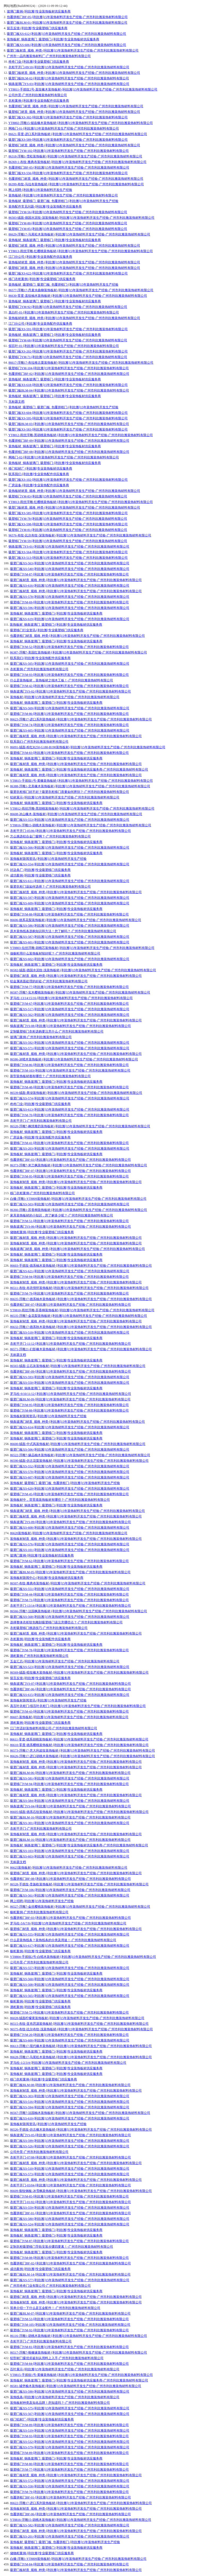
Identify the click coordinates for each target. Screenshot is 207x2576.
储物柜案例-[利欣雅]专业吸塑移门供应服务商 (42, 1232)
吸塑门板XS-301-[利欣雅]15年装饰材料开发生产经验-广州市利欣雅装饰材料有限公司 (69, 1823)
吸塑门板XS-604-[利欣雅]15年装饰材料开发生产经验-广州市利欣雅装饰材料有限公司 (68, 413)
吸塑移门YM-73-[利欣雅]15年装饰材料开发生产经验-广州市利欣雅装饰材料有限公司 (69, 1600)
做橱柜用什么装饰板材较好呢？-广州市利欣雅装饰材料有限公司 (55, 953)
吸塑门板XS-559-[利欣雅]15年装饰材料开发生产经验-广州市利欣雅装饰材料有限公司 (69, 2207)
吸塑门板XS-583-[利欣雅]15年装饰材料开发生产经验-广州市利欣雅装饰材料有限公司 (68, 429)
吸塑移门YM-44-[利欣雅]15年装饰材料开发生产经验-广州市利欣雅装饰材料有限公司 (69, 1594)
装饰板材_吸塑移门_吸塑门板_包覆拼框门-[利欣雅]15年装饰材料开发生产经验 (63, 201)
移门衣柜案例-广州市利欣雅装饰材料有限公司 (42, 1193)
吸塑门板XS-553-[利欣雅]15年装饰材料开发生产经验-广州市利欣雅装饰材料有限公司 (69, 820)
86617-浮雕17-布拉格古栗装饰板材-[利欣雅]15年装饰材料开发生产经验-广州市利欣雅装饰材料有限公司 (80, 362)
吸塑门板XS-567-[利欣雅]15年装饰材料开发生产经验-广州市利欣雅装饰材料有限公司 (69, 2414)
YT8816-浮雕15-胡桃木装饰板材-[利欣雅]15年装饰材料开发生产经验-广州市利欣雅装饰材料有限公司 (80, 825)
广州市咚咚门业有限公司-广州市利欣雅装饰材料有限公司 (50, 2285)
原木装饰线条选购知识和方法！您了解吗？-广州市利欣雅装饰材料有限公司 (63, 931)
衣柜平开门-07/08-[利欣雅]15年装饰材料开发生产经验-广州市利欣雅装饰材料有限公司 (70, 2157)
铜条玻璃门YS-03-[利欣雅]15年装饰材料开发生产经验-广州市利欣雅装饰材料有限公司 (68, 84)
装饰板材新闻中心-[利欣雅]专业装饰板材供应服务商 (46, 1578)
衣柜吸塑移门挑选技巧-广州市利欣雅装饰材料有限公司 (49, 1628)
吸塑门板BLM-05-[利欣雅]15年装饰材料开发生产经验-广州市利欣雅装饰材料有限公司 (70, 1572)
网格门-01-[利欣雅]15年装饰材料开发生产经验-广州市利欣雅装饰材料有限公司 (63, 128)
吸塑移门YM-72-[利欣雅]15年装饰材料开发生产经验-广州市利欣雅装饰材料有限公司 (69, 2012)
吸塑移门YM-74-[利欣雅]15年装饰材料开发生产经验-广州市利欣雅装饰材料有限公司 (69, 725)
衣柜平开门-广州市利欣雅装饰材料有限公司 (41, 1121)
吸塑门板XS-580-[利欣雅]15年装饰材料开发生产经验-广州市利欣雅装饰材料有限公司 (69, 2219)
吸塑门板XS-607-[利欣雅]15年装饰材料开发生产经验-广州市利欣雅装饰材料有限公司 (69, 1477)
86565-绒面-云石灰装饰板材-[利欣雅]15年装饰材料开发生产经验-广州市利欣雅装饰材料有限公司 (77, 1366)
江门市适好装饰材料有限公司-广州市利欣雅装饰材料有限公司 (53, 1728)
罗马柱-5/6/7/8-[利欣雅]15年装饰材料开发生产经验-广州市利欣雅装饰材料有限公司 (68, 1923)
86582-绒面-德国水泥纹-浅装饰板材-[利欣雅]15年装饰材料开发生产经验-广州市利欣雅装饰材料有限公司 (83, 970)
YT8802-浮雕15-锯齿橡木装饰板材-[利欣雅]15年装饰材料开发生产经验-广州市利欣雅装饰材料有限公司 (80, 123)
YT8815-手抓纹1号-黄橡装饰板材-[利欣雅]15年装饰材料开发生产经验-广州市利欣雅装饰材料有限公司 (81, 780)
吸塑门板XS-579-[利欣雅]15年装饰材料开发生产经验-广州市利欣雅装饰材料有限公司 (69, 2447)
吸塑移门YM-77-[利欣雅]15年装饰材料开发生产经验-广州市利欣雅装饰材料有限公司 (69, 987)
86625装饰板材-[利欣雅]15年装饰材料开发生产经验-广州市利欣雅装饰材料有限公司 (68, 1867)
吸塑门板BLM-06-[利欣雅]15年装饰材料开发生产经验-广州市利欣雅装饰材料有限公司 (70, 1773)
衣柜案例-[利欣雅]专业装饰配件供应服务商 (38, 100)
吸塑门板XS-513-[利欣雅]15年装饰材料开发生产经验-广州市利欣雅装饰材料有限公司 (68, 558)
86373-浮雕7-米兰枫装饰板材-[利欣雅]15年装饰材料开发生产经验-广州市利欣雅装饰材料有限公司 (78, 1165)
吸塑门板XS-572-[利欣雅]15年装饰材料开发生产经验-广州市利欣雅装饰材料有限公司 (69, 2481)
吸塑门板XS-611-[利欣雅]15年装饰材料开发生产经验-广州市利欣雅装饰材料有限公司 (69, 881)
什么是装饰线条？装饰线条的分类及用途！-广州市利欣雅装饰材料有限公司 (63, 1940)
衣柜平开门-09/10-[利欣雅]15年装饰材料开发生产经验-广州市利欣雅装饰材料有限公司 (68, 67)
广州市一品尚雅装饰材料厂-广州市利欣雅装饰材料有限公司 (49, 56)
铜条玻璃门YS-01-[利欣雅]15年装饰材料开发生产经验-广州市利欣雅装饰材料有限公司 (68, 546)
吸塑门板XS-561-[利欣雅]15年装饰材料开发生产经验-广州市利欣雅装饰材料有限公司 (69, 1895)
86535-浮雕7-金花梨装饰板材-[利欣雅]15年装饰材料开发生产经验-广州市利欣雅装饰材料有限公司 (78, 1316)
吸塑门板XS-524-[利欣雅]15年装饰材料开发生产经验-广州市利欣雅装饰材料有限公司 (69, 2224)
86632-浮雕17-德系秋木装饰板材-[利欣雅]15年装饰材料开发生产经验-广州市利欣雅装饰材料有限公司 (81, 1327)
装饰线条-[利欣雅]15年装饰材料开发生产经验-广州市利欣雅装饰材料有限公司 (64, 2397)
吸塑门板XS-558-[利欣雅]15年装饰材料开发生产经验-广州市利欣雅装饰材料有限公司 (69, 2486)
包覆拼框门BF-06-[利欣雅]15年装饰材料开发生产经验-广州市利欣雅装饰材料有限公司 (70, 1689)
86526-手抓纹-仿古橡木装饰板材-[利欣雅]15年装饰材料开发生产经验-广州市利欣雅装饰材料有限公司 (81, 2129)
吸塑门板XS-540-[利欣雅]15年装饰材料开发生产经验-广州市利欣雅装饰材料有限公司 (69, 569)
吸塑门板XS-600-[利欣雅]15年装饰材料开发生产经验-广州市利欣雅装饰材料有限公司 (69, 2040)
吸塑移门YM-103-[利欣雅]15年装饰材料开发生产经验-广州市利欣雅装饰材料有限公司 (70, 1070)
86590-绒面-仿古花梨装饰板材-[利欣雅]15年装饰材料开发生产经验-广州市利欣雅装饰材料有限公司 (79, 1461)
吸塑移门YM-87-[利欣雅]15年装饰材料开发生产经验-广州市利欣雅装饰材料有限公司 (69, 574)
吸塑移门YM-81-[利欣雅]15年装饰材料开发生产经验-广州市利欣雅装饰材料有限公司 (67, 530)
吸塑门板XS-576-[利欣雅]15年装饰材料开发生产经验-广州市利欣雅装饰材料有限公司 (69, 1544)
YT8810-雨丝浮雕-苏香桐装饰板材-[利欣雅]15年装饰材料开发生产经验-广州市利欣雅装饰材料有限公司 (82, 1310)
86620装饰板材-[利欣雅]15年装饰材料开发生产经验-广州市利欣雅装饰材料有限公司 (68, 1533)
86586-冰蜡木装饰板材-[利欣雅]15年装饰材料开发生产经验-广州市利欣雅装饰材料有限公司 (74, 1059)
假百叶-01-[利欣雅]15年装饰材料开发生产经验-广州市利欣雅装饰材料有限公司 (63, 346)
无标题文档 (16, 401)
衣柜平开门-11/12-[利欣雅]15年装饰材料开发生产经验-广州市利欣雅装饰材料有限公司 (70, 1343)
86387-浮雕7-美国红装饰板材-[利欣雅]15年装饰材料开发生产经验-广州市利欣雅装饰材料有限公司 (78, 652)
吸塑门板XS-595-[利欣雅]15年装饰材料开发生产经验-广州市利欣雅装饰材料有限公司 (68, 418)
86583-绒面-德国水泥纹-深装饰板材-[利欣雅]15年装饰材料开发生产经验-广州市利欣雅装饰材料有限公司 (81, 218)
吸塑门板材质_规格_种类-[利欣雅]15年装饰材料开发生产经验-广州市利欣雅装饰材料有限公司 (73, 50)
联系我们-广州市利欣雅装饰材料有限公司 (39, 741)
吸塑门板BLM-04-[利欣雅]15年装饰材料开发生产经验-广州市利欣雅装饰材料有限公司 (68, 390)
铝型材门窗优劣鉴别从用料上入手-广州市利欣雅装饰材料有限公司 (57, 2358)
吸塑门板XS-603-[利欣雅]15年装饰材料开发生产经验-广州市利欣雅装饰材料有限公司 (69, 1856)
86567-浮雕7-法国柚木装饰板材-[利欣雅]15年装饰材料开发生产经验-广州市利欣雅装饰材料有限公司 (80, 2113)
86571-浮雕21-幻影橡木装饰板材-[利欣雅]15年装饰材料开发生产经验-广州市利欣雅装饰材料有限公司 (81, 1349)
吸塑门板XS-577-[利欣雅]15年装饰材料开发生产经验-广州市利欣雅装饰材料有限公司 (69, 2280)
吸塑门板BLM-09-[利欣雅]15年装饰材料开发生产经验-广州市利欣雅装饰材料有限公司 (70, 1399)
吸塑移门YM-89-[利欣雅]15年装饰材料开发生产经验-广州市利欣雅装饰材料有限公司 (69, 2425)
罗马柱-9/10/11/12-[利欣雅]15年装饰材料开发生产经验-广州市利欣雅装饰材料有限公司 (70, 1394)
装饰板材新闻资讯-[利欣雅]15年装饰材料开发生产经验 (48, 859)
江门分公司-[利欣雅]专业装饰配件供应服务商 (40, 257)
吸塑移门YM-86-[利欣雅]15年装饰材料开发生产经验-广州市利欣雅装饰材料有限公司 (69, 714)
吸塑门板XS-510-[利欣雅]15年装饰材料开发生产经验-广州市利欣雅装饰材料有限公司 (69, 2168)
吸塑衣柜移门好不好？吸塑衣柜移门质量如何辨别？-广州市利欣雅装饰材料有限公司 (69, 792)
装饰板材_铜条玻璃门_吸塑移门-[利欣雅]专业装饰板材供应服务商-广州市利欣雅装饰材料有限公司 (79, 769)
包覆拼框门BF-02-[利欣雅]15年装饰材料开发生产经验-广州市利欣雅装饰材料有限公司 (68, 374)
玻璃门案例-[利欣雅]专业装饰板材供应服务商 (39, 11)
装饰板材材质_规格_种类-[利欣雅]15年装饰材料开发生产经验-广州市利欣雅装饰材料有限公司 (74, 262)
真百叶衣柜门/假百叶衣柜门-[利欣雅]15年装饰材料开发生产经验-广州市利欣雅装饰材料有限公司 (78, 1706)
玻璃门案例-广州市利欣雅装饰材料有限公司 (41, 1037)
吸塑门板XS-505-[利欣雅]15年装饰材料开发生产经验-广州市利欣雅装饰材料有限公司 (69, 663)
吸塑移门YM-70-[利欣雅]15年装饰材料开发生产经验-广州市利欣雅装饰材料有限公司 (69, 1115)
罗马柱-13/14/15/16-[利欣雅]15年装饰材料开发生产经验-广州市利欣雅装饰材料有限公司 (71, 998)
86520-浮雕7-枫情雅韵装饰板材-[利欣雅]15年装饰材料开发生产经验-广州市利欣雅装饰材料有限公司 (80, 1126)
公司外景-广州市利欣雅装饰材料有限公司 (37, 95)
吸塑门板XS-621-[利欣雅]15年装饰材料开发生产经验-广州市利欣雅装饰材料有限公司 (69, 1271)
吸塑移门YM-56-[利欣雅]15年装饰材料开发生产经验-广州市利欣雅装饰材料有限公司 (67, 212)
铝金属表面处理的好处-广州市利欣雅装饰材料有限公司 (49, 981)
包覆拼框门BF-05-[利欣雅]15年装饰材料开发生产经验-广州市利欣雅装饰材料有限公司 (67, 17)
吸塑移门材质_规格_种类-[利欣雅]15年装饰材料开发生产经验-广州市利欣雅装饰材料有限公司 (74, 112)
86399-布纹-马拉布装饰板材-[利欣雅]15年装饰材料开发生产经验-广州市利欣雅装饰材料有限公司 (76, 184)
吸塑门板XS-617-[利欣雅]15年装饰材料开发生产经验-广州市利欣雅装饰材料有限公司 (69, 1945)
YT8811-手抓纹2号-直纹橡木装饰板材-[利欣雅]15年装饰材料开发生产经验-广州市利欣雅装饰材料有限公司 (83, 89)
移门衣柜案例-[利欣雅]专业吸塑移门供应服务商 (41, 279)
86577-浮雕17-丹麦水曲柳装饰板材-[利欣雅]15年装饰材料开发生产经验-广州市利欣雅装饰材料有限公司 (80, 290)
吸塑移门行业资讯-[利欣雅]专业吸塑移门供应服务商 (46, 630)
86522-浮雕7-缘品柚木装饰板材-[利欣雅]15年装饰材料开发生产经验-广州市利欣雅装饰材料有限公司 (80, 1455)
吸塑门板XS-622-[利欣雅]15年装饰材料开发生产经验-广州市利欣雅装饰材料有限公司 (68, 273)
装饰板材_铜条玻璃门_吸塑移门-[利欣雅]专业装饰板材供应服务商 (53, 39)
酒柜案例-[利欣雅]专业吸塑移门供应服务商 (40, 1722)
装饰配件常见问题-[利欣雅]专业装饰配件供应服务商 (45, 206)
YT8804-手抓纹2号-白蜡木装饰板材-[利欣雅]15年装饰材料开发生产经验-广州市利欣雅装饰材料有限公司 (83, 1957)
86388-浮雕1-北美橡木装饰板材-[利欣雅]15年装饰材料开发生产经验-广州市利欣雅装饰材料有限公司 (80, 786)
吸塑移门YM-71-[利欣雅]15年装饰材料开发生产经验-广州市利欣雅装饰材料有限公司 (67, 357)
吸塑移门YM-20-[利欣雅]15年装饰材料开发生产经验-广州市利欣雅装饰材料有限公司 (69, 2035)
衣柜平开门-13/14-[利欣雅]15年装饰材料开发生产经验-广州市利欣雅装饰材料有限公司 (70, 1605)
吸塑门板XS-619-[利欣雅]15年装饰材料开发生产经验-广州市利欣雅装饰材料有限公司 (69, 619)
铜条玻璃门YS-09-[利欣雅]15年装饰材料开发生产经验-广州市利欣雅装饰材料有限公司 (70, 1522)
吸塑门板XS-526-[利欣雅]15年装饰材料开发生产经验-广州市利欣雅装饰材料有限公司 (69, 2146)
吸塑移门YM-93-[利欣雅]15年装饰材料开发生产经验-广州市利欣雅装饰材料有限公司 (69, 675)
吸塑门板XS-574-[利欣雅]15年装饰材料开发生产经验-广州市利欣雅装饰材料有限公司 (69, 1098)
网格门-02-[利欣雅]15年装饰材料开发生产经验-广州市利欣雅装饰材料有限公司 (63, 457)
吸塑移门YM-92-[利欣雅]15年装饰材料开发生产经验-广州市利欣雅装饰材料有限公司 (67, 307)
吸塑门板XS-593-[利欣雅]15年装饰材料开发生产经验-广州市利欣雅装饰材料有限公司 (69, 1377)
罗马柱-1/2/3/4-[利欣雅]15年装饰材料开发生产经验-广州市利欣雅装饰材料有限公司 (68, 2063)
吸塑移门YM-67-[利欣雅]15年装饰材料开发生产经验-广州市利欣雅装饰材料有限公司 (69, 1003)
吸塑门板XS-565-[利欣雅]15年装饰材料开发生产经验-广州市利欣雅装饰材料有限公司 (69, 1996)
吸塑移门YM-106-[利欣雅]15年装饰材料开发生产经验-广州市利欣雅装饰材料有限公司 (70, 1890)
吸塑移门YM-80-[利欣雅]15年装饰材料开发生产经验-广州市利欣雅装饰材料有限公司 (67, 223)
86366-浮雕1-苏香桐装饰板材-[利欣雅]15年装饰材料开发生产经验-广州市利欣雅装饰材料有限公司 (78, 1210)
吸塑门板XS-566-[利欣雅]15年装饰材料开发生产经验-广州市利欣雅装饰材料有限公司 (69, 847)
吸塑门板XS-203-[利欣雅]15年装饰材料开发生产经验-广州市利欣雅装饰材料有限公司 (69, 1148)
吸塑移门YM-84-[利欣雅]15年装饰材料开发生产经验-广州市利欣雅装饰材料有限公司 (69, 2364)
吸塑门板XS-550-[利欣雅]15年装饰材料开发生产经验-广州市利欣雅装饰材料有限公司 (69, 1382)
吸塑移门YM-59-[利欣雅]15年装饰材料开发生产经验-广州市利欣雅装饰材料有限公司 (67, 541)
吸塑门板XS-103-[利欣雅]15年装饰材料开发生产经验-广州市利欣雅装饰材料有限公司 (69, 1851)
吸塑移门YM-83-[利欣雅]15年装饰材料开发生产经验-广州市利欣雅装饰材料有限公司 (67, 496)
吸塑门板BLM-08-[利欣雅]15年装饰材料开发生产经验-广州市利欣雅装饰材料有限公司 (70, 2085)
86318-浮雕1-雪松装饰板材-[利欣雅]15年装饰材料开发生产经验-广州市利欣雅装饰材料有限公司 (75, 156)
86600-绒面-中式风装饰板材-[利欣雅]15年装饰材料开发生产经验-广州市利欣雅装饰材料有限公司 (77, 1444)
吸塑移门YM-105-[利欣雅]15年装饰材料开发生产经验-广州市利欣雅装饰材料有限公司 (70, 2324)
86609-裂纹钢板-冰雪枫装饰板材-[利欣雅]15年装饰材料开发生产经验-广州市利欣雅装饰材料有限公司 (81, 2191)
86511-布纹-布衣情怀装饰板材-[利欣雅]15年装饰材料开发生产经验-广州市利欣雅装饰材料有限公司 (79, 1288)
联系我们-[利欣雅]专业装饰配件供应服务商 (38, 474)
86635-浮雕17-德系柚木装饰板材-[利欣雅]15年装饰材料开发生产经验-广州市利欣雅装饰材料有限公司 (81, 1299)
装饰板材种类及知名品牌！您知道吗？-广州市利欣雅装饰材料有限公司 (60, 2403)
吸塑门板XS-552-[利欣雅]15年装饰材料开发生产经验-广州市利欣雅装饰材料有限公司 (69, 1466)
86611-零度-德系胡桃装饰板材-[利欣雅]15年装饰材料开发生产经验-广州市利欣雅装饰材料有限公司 (79, 1739)
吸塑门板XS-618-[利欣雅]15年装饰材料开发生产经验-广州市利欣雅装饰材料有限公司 (68, 385)
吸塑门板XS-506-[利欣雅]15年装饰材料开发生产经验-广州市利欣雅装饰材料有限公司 (69, 1449)
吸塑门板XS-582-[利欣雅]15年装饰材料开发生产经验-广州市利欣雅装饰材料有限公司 (69, 2525)
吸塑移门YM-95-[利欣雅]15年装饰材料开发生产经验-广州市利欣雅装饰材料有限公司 (69, 1176)
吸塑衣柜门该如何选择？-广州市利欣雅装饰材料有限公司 (50, 886)
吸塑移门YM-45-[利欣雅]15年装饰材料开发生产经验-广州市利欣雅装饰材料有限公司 (69, 1494)
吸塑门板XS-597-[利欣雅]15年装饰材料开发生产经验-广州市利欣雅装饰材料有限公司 (69, 898)
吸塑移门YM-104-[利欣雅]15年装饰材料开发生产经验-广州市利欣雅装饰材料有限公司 (68, 368)
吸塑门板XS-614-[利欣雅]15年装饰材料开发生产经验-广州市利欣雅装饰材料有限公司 (69, 1427)
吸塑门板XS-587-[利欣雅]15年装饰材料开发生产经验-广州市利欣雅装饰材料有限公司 (69, 937)
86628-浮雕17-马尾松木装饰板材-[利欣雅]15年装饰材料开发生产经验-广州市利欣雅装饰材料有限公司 (81, 2057)
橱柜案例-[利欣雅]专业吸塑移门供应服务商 (40, 1951)
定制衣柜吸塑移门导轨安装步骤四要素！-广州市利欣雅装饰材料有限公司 (61, 2246)
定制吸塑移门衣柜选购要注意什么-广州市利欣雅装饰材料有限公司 (57, 1031)
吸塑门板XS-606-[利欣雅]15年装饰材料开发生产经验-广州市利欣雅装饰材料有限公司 (66, 45)
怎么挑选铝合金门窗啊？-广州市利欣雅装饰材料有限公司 (50, 836)
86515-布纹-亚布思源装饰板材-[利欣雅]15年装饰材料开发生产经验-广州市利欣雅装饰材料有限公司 (79, 2023)
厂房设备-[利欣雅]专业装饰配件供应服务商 (38, 485)
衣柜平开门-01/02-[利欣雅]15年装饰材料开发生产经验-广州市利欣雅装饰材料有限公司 (70, 2202)
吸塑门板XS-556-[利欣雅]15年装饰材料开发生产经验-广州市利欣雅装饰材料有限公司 (68, 173)
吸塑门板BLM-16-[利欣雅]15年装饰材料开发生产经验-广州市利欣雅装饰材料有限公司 (70, 1817)
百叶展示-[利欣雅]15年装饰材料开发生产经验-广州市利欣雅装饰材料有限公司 (64, 2369)
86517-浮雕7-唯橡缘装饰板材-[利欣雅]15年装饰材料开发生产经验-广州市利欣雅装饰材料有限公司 (78, 2352)
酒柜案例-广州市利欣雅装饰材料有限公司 (39, 1656)
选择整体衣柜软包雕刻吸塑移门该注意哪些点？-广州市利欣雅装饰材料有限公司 (66, 1622)
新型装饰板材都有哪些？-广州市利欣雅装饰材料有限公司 (50, 1076)
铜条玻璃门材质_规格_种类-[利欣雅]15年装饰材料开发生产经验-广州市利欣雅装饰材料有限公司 (77, 1249)
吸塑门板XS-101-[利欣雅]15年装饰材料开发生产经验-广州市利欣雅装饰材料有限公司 (69, 1550)
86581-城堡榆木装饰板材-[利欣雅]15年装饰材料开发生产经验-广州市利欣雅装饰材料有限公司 (75, 2386)
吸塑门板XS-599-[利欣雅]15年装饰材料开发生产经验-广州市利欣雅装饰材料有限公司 (69, 2141)
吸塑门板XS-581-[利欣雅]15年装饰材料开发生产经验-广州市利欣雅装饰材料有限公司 (69, 1778)
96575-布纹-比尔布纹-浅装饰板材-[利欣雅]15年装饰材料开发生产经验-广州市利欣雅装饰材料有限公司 (81, 2029)
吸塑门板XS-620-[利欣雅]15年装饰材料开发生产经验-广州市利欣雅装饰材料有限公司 (69, 1488)
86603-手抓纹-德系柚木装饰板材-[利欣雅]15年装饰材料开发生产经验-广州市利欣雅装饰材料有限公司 (81, 1265)
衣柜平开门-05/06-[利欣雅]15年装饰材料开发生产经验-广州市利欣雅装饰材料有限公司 (70, 831)
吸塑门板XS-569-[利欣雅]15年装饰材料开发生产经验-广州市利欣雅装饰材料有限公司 (69, 708)
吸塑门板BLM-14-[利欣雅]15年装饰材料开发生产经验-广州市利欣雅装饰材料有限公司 (70, 2274)
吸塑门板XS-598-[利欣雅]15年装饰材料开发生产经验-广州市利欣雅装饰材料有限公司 (68, 524)
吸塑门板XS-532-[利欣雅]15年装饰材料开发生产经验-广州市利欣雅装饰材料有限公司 (69, 2442)
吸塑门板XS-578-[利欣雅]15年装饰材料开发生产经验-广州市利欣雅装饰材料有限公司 (69, 597)
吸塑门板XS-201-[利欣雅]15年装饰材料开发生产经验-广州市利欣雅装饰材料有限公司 (69, 2536)
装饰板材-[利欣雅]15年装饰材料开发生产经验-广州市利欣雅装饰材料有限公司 (63, 195)
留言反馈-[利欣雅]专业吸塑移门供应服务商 (37, 28)
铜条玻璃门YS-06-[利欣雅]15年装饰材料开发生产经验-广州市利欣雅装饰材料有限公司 (70, 1226)
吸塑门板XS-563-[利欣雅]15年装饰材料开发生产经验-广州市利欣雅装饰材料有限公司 (69, 563)
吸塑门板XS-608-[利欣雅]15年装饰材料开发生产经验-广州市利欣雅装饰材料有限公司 (69, 1527)
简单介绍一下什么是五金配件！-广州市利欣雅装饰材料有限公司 (55, 2308)
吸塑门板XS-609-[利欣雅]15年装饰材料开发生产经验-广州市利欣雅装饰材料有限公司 (69, 903)
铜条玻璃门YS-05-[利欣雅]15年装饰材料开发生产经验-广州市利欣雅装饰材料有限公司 (70, 2135)
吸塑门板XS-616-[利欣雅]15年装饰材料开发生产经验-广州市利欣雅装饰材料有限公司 (69, 585)
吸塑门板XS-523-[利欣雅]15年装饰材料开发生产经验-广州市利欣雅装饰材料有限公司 (69, 1667)
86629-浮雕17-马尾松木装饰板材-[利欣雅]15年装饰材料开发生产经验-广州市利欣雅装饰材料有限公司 (79, 234)
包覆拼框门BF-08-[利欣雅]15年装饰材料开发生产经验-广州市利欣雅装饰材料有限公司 (68, 452)
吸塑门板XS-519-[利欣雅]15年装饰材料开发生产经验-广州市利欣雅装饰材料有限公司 (69, 2430)
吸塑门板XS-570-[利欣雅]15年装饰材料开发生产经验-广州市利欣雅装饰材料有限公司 (69, 1472)
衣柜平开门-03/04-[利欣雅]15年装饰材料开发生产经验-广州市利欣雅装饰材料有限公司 (70, 2185)
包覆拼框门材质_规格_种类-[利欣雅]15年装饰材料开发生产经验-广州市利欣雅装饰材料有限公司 (75, 106)
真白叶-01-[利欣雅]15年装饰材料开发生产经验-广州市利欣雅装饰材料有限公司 (63, 312)
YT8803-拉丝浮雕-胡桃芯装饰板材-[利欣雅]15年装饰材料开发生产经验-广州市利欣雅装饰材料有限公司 (82, 948)
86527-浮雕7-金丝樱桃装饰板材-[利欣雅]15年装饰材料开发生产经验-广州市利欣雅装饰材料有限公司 (80, 1906)
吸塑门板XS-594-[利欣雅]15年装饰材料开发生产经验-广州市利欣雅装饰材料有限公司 (69, 2107)
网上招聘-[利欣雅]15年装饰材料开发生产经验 (40, 190)
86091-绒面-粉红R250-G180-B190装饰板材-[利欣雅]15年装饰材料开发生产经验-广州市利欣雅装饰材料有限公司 (87, 747)
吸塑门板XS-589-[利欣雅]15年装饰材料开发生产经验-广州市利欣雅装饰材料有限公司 (68, 139)
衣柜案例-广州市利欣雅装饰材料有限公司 (39, 669)
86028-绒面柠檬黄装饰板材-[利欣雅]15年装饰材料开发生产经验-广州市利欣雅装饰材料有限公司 (77, 2018)
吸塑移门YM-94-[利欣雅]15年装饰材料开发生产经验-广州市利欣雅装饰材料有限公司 (69, 1277)
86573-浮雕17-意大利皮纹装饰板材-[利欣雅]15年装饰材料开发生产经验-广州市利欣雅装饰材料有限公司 (82, 1750)
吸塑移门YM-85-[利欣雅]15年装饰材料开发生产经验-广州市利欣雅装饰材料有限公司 (67, 229)
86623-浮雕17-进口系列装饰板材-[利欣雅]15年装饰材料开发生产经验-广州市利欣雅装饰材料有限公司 (81, 719)
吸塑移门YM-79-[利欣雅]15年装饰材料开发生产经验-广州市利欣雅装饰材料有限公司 (69, 1293)
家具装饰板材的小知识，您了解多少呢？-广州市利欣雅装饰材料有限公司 (61, 1215)
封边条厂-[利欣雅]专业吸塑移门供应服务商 (40, 870)
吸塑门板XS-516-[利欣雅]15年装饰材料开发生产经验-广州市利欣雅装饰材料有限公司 (69, 2102)
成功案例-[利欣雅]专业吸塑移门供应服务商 (40, 875)
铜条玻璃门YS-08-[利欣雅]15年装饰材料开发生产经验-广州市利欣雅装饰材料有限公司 (70, 1026)
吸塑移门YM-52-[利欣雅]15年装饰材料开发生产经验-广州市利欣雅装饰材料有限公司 (69, 647)
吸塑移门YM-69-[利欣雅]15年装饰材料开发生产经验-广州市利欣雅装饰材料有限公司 (69, 602)
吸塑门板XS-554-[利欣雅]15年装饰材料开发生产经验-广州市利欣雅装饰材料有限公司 (69, 864)
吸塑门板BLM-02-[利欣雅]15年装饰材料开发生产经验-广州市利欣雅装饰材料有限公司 (68, 78)
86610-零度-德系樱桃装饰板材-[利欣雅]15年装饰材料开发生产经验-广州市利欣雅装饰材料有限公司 (79, 1745)
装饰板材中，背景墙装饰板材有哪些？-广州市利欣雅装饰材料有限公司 (60, 1500)
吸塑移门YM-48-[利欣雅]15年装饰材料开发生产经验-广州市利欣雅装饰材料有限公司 (69, 1087)
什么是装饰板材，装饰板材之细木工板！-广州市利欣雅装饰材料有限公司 (61, 680)
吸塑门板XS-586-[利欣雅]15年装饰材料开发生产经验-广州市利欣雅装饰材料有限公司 (69, 925)
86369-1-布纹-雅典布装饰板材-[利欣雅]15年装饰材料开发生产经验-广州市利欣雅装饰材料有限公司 (77, 162)
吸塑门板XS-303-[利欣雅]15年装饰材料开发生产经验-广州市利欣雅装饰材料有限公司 (69, 2096)
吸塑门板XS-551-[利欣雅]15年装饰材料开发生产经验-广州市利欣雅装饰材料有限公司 (69, 1589)
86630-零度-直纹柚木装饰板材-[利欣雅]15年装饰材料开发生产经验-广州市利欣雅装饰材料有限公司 (77, 296)
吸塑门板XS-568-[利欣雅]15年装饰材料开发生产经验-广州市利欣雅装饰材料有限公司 (69, 1617)
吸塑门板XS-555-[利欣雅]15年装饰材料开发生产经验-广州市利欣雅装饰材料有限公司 (69, 1934)
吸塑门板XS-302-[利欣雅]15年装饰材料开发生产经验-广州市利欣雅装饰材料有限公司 (68, 117)
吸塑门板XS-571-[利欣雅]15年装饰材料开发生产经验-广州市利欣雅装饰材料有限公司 (69, 1048)
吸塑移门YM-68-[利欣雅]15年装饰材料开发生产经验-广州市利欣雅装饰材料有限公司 (67, 340)
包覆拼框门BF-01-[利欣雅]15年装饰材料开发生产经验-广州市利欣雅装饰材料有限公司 (70, 2213)
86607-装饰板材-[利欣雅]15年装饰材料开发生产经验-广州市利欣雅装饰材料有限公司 (69, 1717)
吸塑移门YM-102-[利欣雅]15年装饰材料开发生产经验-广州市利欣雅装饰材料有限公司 (68, 151)
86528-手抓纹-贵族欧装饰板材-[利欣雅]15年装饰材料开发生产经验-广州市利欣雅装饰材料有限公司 (79, 1884)
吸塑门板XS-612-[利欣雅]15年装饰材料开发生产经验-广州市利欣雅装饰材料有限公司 (66, 34)
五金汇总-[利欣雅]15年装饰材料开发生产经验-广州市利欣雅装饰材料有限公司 (64, 1661)
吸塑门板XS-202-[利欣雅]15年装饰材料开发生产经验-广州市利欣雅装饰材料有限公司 (68, 351)
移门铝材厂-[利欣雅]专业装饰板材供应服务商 (40, 468)
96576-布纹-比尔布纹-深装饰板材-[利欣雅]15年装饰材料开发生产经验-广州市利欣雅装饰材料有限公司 (79, 535)
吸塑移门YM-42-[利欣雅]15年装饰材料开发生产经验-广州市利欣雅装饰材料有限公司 (69, 686)
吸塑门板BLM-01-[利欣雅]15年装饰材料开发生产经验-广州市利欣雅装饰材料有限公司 (67, 22)
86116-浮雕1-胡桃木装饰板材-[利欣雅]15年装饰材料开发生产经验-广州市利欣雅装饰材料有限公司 (78, 2336)
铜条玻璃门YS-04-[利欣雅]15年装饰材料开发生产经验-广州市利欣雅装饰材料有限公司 (70, 1806)
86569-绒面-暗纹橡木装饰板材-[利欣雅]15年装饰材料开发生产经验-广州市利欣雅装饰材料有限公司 (79, 1672)
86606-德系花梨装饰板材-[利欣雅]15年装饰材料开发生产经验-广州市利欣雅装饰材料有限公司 (75, 920)
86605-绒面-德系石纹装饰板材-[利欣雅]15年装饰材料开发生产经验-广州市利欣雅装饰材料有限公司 (79, 1812)
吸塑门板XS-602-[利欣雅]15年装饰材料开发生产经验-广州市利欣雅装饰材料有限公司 (69, 959)
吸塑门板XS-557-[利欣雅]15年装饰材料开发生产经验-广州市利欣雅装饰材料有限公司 (69, 1968)
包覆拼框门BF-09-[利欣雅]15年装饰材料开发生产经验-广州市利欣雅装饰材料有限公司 (68, 440)
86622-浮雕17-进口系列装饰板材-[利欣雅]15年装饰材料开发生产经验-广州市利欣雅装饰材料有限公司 (81, 2503)
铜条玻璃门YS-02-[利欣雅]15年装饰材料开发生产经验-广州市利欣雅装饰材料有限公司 (70, 691)
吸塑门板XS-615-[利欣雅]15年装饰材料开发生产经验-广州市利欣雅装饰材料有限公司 (69, 1695)
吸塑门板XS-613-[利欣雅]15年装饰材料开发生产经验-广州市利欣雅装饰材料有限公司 (69, 1109)
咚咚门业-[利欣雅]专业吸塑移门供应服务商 (38, 61)
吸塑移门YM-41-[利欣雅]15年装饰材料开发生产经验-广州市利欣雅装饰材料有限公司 (69, 1143)
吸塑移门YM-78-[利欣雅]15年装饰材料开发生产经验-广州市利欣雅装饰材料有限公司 (67, 519)
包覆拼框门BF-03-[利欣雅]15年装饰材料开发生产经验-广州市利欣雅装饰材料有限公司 (70, 1160)
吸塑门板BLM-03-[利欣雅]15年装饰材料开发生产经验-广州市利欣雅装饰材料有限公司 (68, 424)
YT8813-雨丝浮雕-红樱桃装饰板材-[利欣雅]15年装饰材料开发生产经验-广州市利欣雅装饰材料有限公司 (80, 251)
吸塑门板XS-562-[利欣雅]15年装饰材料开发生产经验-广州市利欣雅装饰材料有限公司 (69, 1015)
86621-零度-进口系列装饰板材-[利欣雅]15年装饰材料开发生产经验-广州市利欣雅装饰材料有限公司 (77, 134)
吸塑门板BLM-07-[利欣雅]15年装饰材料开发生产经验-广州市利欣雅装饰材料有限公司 (70, 2313)
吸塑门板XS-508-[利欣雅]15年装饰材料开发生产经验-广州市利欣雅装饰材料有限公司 (69, 1984)
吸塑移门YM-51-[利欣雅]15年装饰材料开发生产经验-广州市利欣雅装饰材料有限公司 (69, 1221)
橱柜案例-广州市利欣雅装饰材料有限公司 (39, 1912)
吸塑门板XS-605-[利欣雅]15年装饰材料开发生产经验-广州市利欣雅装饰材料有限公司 (69, 730)
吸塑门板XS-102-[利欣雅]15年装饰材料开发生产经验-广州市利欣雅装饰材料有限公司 (68, 479)
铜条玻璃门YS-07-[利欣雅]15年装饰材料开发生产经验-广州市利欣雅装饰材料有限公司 (70, 1683)
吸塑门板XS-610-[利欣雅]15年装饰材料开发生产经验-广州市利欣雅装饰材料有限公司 (69, 2118)
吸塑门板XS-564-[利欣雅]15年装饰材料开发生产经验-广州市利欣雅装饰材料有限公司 (68, 552)
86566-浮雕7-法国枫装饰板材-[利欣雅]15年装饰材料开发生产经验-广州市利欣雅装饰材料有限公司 (78, 1611)
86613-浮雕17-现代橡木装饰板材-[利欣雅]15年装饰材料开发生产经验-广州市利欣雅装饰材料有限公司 (81, 2046)
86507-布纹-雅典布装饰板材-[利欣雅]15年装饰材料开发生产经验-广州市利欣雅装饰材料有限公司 (77, 1583)
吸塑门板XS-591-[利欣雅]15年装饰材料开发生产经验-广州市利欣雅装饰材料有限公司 (68, 329)
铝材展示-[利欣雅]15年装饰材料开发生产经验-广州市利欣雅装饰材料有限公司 (64, 797)
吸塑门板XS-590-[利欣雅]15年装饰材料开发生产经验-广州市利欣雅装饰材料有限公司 (69, 2391)
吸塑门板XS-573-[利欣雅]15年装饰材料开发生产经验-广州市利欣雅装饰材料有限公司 (69, 2174)
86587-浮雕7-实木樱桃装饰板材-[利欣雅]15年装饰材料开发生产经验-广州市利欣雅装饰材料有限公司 (80, 992)
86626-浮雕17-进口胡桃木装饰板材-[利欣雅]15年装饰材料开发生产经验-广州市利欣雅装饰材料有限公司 (82, 1756)
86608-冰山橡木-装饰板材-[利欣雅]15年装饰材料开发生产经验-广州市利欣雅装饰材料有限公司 (76, 814)
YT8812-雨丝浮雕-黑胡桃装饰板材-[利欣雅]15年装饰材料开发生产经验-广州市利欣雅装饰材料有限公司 (80, 435)
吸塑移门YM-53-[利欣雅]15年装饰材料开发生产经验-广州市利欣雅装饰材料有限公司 (69, 2319)
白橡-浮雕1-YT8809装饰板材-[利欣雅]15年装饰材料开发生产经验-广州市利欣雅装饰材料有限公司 (78, 1199)
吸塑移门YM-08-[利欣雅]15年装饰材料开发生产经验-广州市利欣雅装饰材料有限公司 (69, 2258)
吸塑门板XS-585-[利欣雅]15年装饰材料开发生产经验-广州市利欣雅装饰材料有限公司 (68, 513)
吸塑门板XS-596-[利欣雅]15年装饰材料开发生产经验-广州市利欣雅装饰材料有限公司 (69, 608)
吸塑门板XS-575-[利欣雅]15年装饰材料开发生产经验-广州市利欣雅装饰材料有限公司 (69, 2408)
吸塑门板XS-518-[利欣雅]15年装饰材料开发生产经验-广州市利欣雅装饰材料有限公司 (69, 1332)
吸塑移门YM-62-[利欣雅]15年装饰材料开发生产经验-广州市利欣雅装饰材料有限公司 (69, 1561)
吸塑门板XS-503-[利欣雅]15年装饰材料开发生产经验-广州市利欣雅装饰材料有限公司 (69, 1204)
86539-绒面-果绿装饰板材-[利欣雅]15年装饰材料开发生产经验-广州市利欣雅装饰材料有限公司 (76, 1093)
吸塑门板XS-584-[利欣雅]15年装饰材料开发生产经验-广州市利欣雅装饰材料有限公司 (69, 1801)
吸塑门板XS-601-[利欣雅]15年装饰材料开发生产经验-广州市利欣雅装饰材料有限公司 (69, 942)
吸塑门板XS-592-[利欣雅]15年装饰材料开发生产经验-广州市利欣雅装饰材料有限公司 (69, 1042)
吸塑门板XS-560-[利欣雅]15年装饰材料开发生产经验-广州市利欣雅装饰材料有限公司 (69, 1979)
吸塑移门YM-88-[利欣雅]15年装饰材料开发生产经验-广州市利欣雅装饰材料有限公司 (69, 914)
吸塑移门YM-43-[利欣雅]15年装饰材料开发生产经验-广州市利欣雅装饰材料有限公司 (69, 1711)
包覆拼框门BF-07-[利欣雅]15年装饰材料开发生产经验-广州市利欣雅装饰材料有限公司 (70, 1171)
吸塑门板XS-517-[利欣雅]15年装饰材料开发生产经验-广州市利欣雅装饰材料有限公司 (69, 1009)
